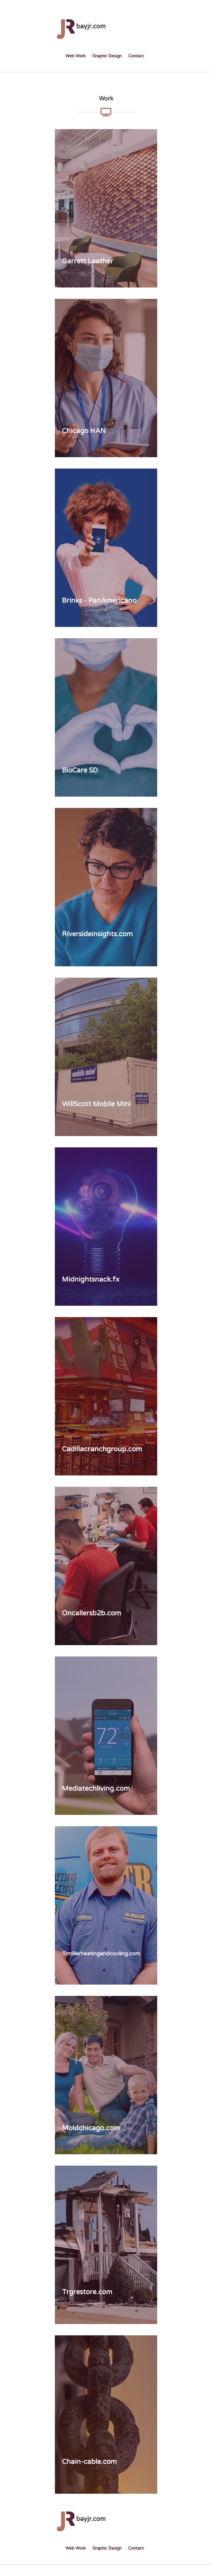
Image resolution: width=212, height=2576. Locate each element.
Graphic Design (107, 56)
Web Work (75, 56)
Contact (136, 56)
